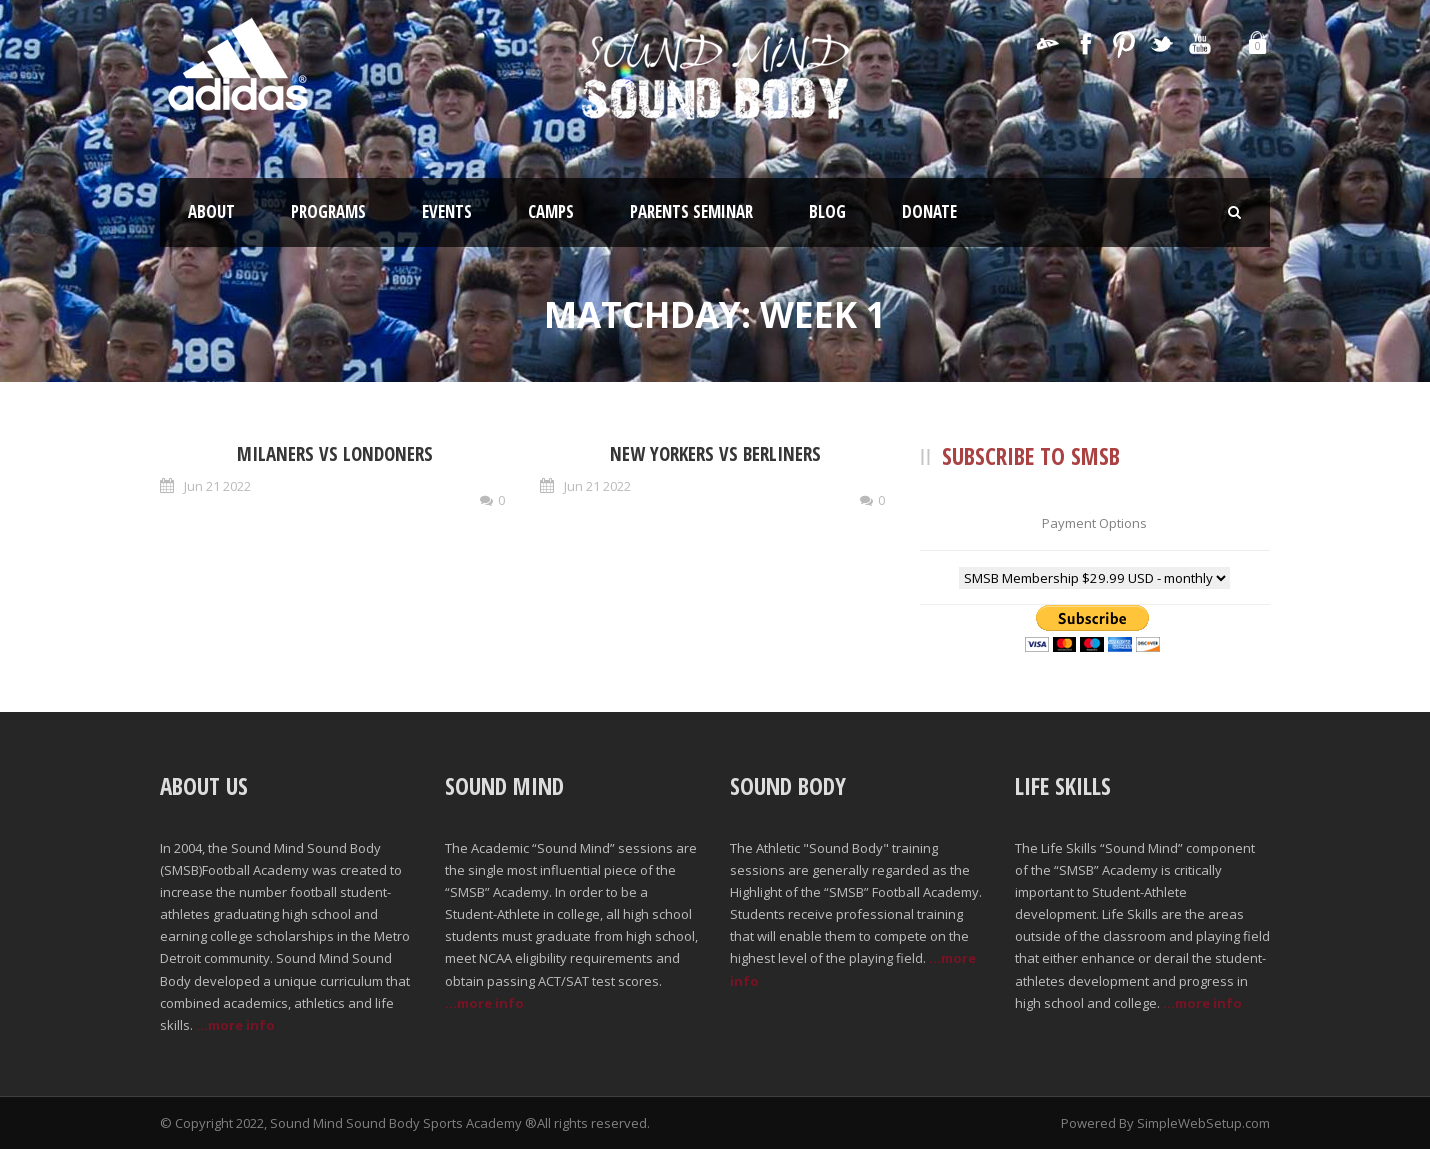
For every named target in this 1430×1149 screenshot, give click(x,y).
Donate (929, 211)
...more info (235, 1025)
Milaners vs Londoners (335, 454)
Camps (551, 211)
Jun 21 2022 (217, 486)
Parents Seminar (691, 211)
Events (447, 211)
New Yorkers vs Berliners (715, 454)
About (211, 211)
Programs (328, 211)
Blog (827, 211)
